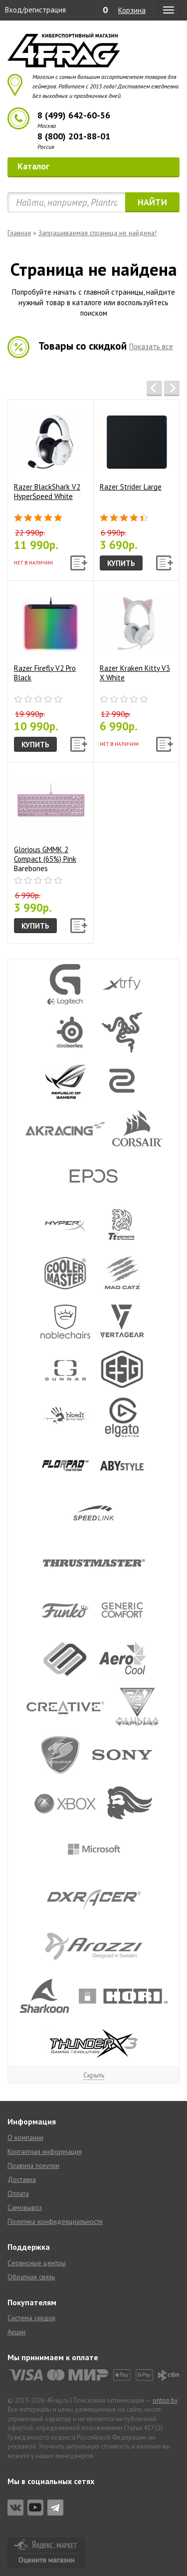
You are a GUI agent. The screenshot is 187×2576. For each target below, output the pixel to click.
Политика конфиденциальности (55, 2221)
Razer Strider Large (136, 449)
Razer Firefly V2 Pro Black (50, 635)
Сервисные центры (36, 2262)
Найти (152, 202)
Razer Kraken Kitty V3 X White (136, 635)
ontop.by (165, 2400)
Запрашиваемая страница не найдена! (97, 232)
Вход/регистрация (35, 9)
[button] (154, 388)
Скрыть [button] (93, 2074)
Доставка (21, 2179)
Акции (16, 2331)
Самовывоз (24, 2207)
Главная (19, 232)
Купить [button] (121, 563)
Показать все (151, 346)
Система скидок (31, 2317)
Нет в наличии (33, 562)
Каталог (94, 166)
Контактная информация (44, 2151)
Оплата (18, 2193)
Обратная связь (31, 2276)
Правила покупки (33, 2165)
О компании (25, 2137)
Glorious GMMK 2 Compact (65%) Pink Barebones (50, 820)
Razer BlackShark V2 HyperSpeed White (50, 454)
